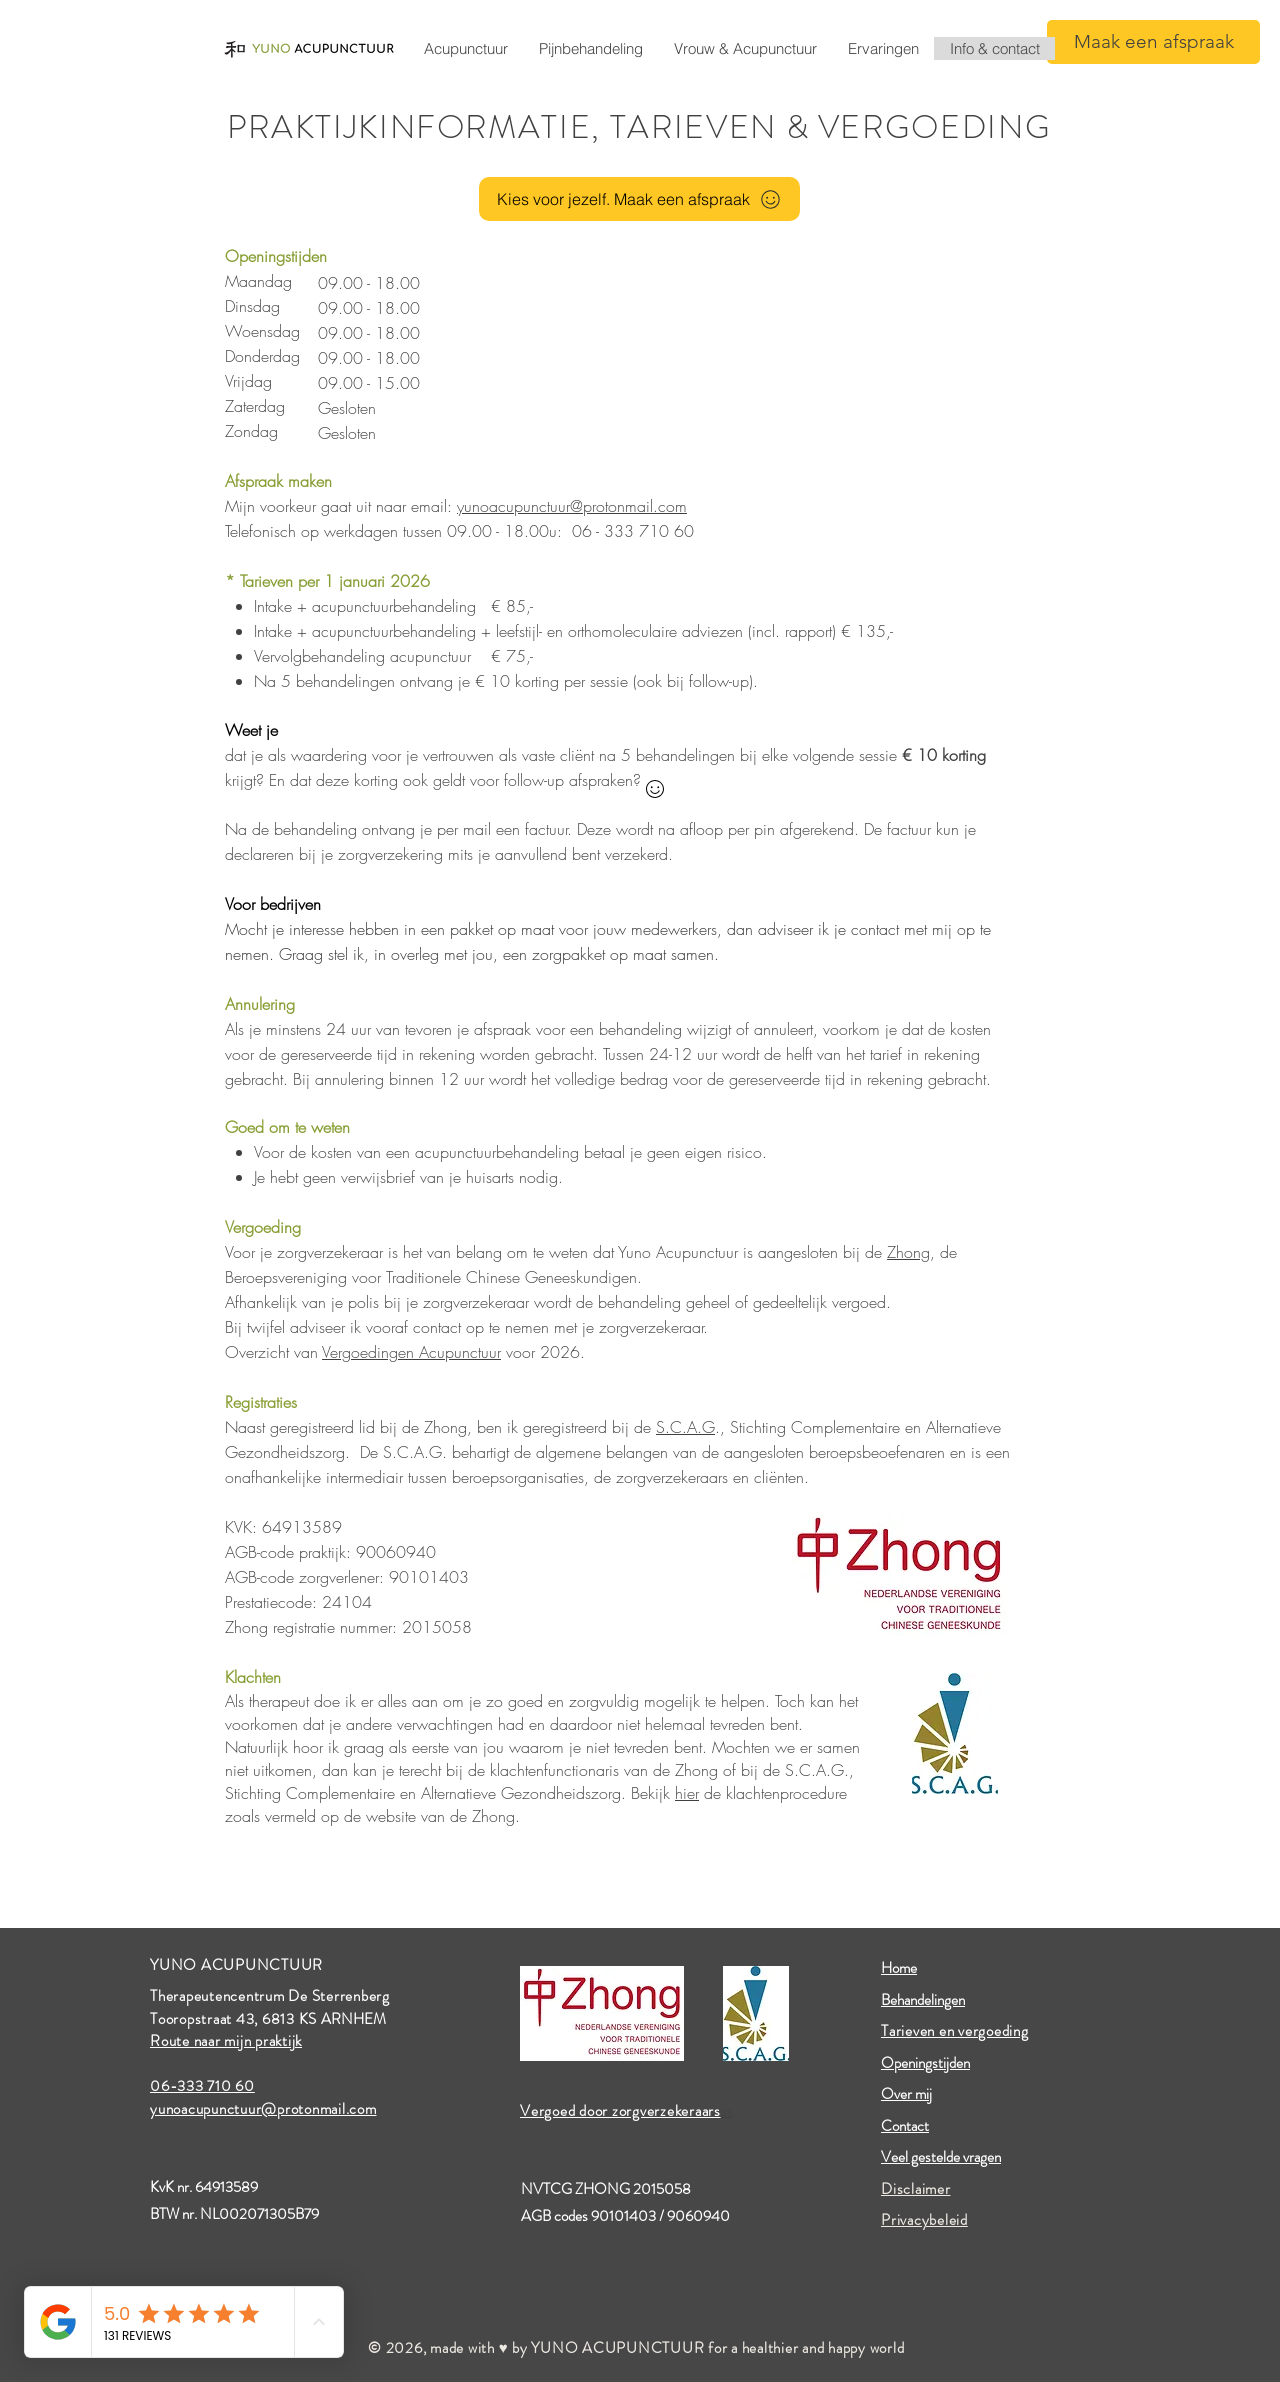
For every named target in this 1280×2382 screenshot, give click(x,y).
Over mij (906, 2094)
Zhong (908, 1252)
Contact (905, 2126)
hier (687, 1793)
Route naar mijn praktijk (226, 2041)
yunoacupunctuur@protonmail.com (572, 506)
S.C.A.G (685, 1427)
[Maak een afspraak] (1153, 42)
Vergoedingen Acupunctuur (411, 1352)
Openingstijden (925, 2063)
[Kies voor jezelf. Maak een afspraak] (639, 199)
